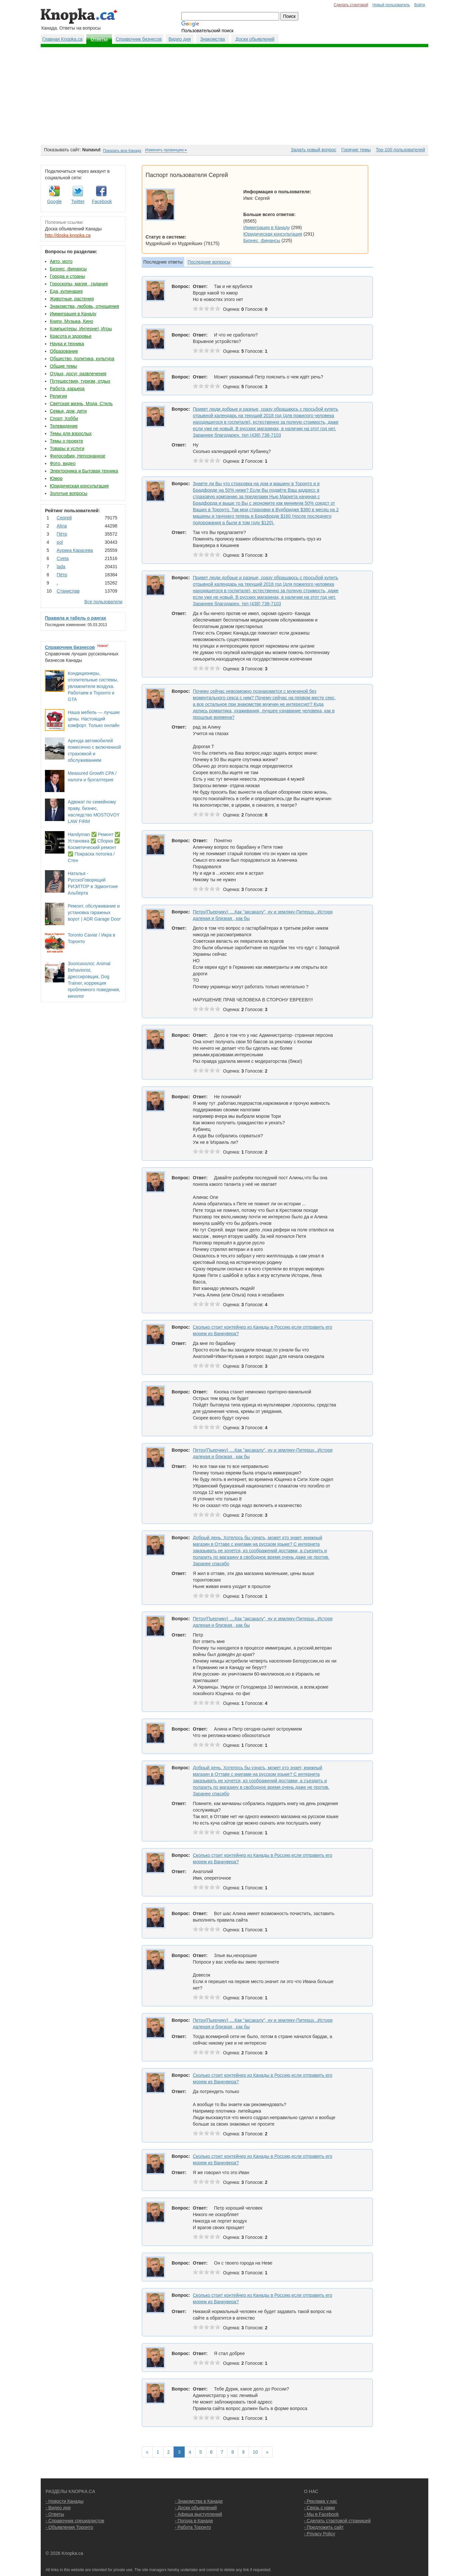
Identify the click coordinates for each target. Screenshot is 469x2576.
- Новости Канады (64, 2501)
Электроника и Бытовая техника (84, 470)
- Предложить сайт (324, 2527)
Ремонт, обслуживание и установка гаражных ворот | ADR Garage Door (94, 912)
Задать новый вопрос (313, 149)
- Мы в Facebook (321, 2514)
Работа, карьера (67, 388)
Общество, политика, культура (82, 358)
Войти (419, 5)
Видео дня (179, 39)
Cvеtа (63, 558)
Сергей (64, 517)
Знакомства (212, 39)
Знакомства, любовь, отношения (84, 306)
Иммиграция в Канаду (73, 313)
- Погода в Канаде (194, 2520)
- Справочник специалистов (75, 2520)
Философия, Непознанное (77, 456)
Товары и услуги (67, 448)
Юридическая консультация (79, 485)
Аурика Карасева (75, 550)
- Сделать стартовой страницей (337, 2520)
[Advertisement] (234, 96)
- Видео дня (58, 2507)
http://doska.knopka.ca (68, 235)
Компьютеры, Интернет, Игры (81, 328)
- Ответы (55, 2514)
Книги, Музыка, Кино (71, 321)
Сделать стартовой (351, 5)
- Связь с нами (319, 2507)
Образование (64, 351)
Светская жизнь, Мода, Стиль (81, 403)
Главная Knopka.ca (62, 39)
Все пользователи (103, 601)
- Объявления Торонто (69, 2527)
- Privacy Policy (319, 2533)
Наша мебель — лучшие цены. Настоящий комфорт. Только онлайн (94, 719)
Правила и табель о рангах (75, 618)
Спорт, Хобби (64, 418)
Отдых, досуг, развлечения (78, 373)
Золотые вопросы (68, 493)
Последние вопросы (209, 262)
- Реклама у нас (320, 2501)
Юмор (56, 478)
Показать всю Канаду (122, 150)
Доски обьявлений (254, 39)
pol (60, 542)
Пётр (62, 534)
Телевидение (64, 426)
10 (255, 2452)
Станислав (68, 591)
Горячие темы (356, 149)
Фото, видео (63, 463)
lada (61, 566)
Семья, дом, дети (68, 411)
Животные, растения (72, 298)
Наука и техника (67, 343)
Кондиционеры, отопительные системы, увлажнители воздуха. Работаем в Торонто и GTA (93, 686)
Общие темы (63, 366)
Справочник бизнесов (139, 39)
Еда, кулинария (66, 291)
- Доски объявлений (196, 2507)
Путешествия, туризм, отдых (80, 381)
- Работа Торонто (193, 2527)
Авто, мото (61, 261)
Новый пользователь (391, 5)
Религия (58, 396)
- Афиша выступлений (198, 2514)
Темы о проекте (66, 441)
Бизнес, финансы (68, 268)
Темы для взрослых (71, 433)
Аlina (62, 525)
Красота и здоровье (71, 336)
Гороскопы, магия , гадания (79, 283)
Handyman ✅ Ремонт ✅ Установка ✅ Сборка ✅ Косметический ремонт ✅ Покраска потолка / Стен (94, 847)
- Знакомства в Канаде (199, 2501)
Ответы (99, 39)
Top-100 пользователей (400, 149)
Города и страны (67, 276)
